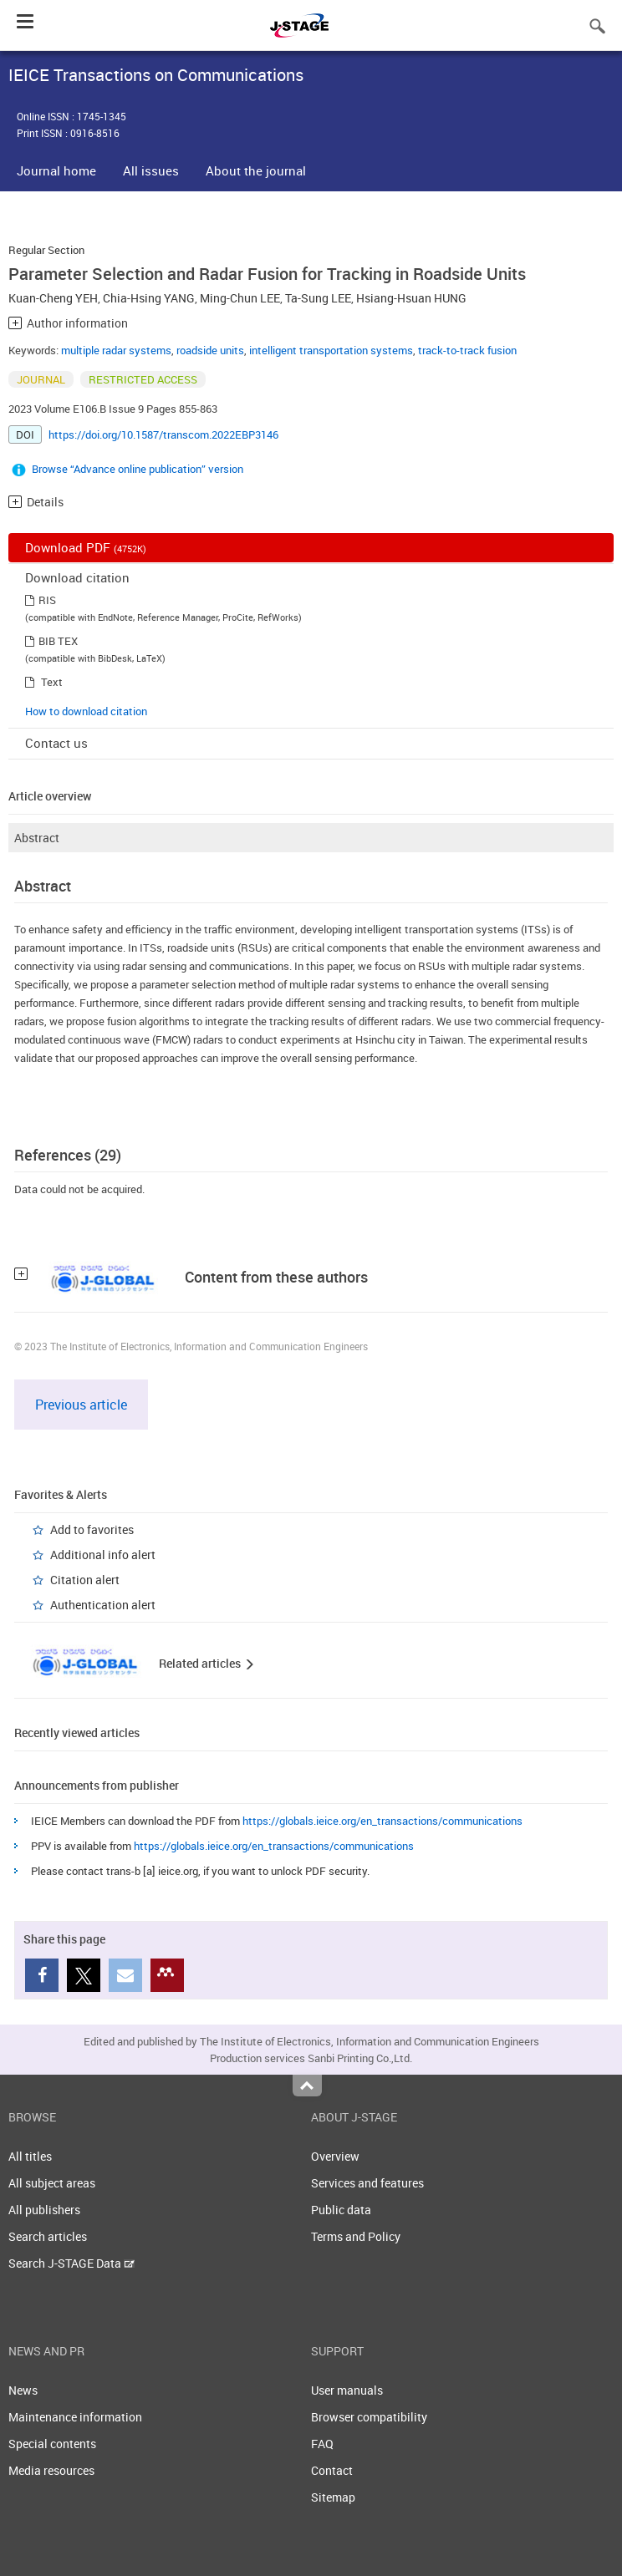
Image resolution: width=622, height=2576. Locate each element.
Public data (341, 2210)
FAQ (322, 2444)
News (23, 2390)
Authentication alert (103, 1605)
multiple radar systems (116, 350)
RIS (47, 599)
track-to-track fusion (467, 350)
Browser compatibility (369, 2417)
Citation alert (85, 1580)
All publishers (44, 2210)
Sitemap (333, 2497)
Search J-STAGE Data (71, 2263)
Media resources (51, 2470)
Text (52, 681)
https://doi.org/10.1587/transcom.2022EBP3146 (163, 434)
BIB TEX (58, 640)
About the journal (256, 170)
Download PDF (85, 547)
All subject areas (51, 2183)
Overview (335, 2156)
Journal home (56, 170)
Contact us (56, 742)
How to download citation (86, 711)
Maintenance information (75, 2417)
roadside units (210, 350)
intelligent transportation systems (331, 350)
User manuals (347, 2390)
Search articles (47, 2236)
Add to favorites (92, 1529)
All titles (30, 2156)
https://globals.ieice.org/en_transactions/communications (382, 1820)
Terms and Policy (355, 2236)
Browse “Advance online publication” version (137, 468)
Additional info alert (103, 1554)
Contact (332, 2470)
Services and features (367, 2183)
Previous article (81, 1404)
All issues (151, 170)
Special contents (52, 2444)
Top (307, 2085)
